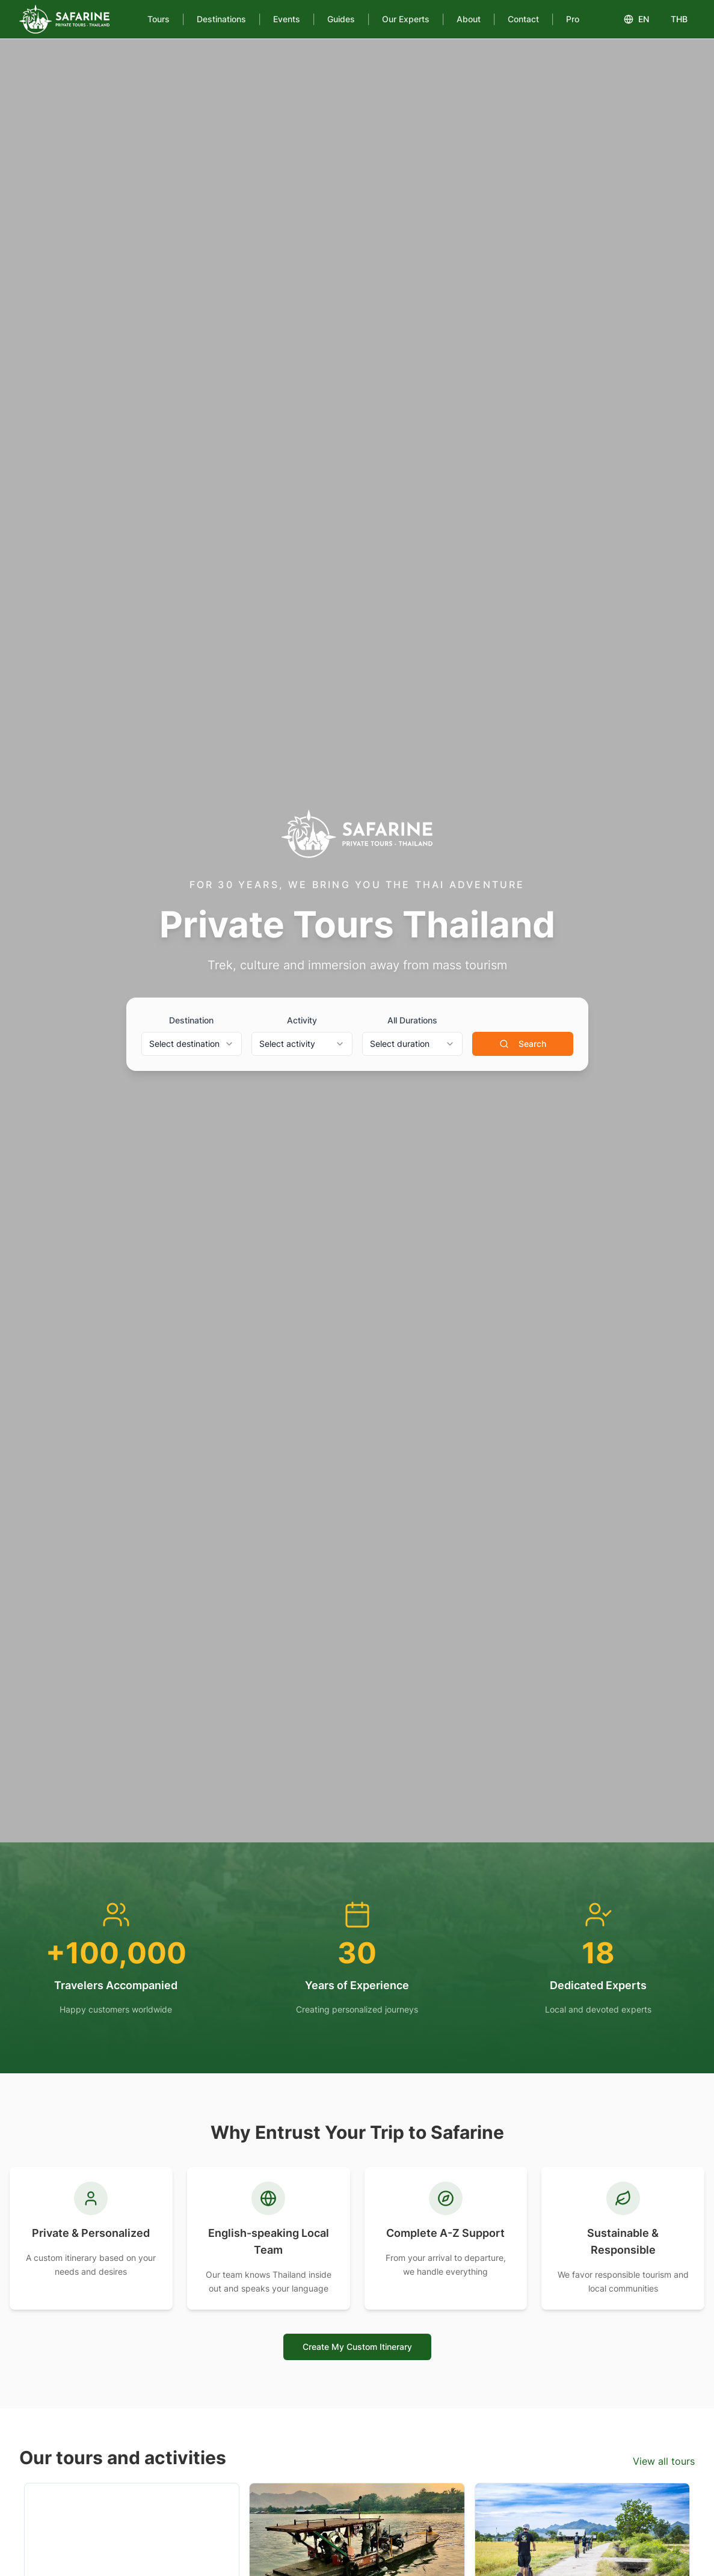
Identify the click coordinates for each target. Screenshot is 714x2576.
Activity (302, 1020)
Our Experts (405, 19)
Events (286, 19)
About (469, 19)
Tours (158, 19)
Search (522, 1043)
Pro (572, 19)
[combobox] (191, 1044)
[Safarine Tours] (64, 19)
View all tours (664, 2461)
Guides (341, 19)
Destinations (221, 19)
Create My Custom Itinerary (357, 2346)
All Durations (412, 1020)
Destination (191, 1020)
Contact (523, 19)
